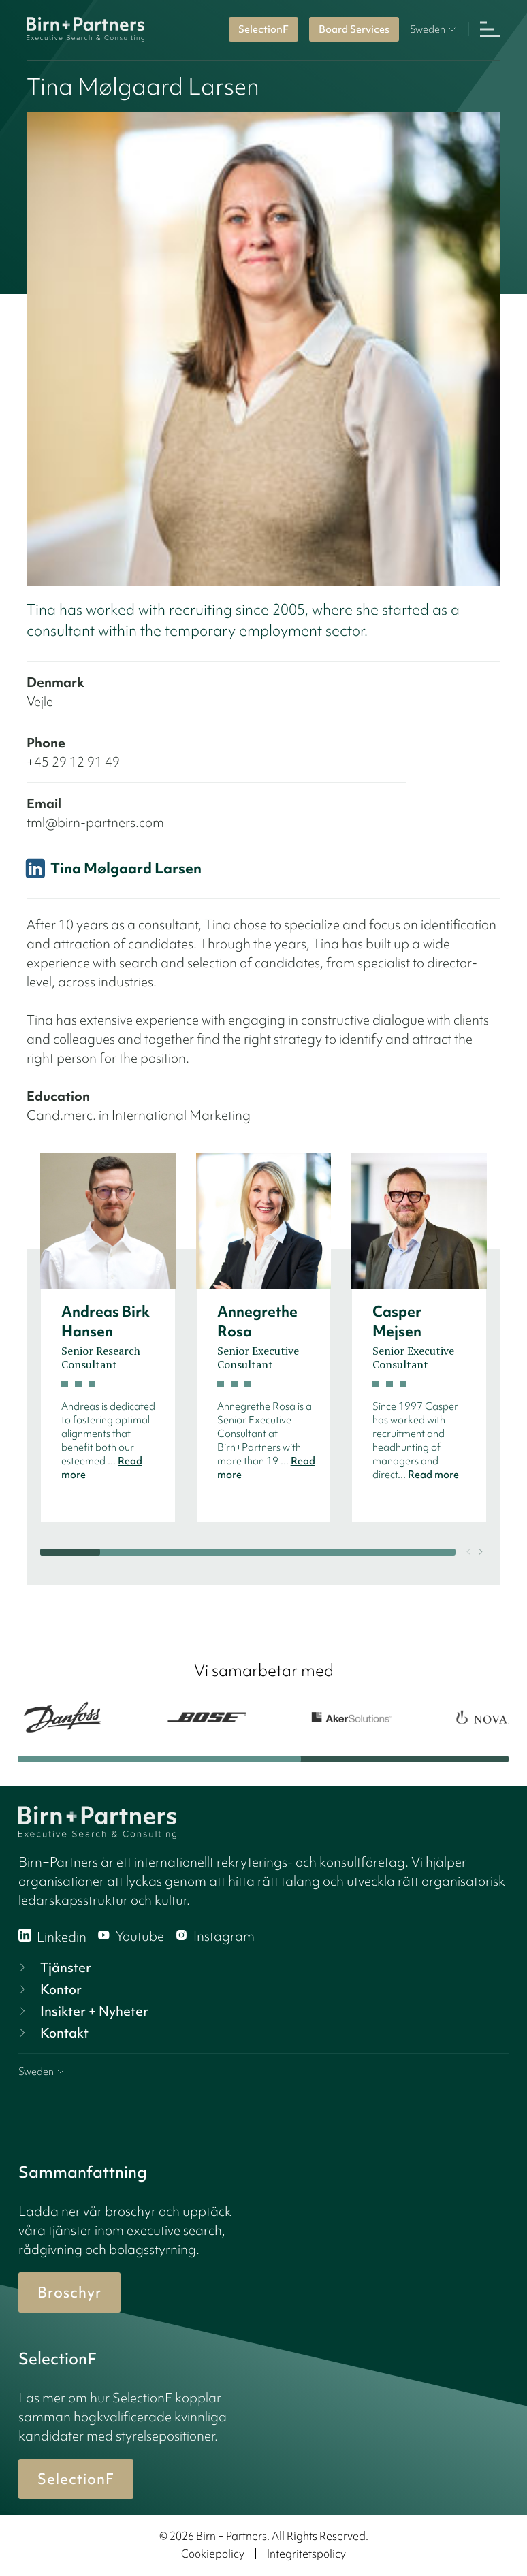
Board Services (354, 29)
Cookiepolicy (212, 2553)
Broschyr (69, 2292)
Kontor (49, 1989)
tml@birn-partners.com (95, 822)
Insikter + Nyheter (82, 2011)
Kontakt (52, 2033)
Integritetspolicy (306, 2553)
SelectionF (263, 29)
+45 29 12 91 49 (73, 762)
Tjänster (53, 1967)
